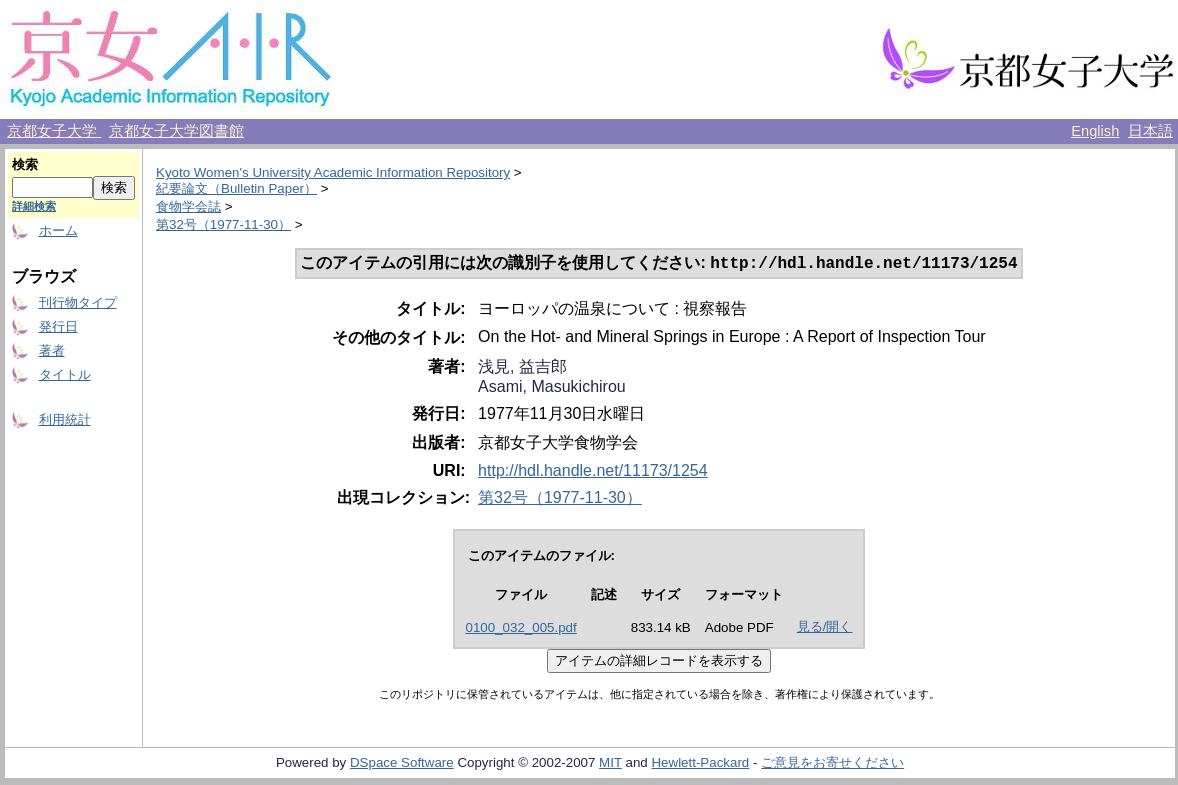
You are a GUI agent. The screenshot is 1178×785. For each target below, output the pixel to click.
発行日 (58, 326)
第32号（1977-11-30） (223, 224)
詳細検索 (34, 206)
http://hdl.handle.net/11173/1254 (593, 472)
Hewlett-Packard (700, 764)
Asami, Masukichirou (552, 388)
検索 (25, 164)
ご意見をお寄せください (832, 764)
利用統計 (65, 419)
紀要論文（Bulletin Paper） (236, 188)
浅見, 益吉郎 (522, 368)
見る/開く (825, 628)
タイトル (65, 374)
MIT (610, 764)
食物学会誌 (188, 206)
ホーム (58, 230)
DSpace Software (402, 764)
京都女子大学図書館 (176, 131)
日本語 (1150, 131)
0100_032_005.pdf (521, 629)
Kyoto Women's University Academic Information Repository (333, 172)
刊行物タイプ (78, 302)
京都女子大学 (54, 131)
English (1095, 131)
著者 (52, 350)
